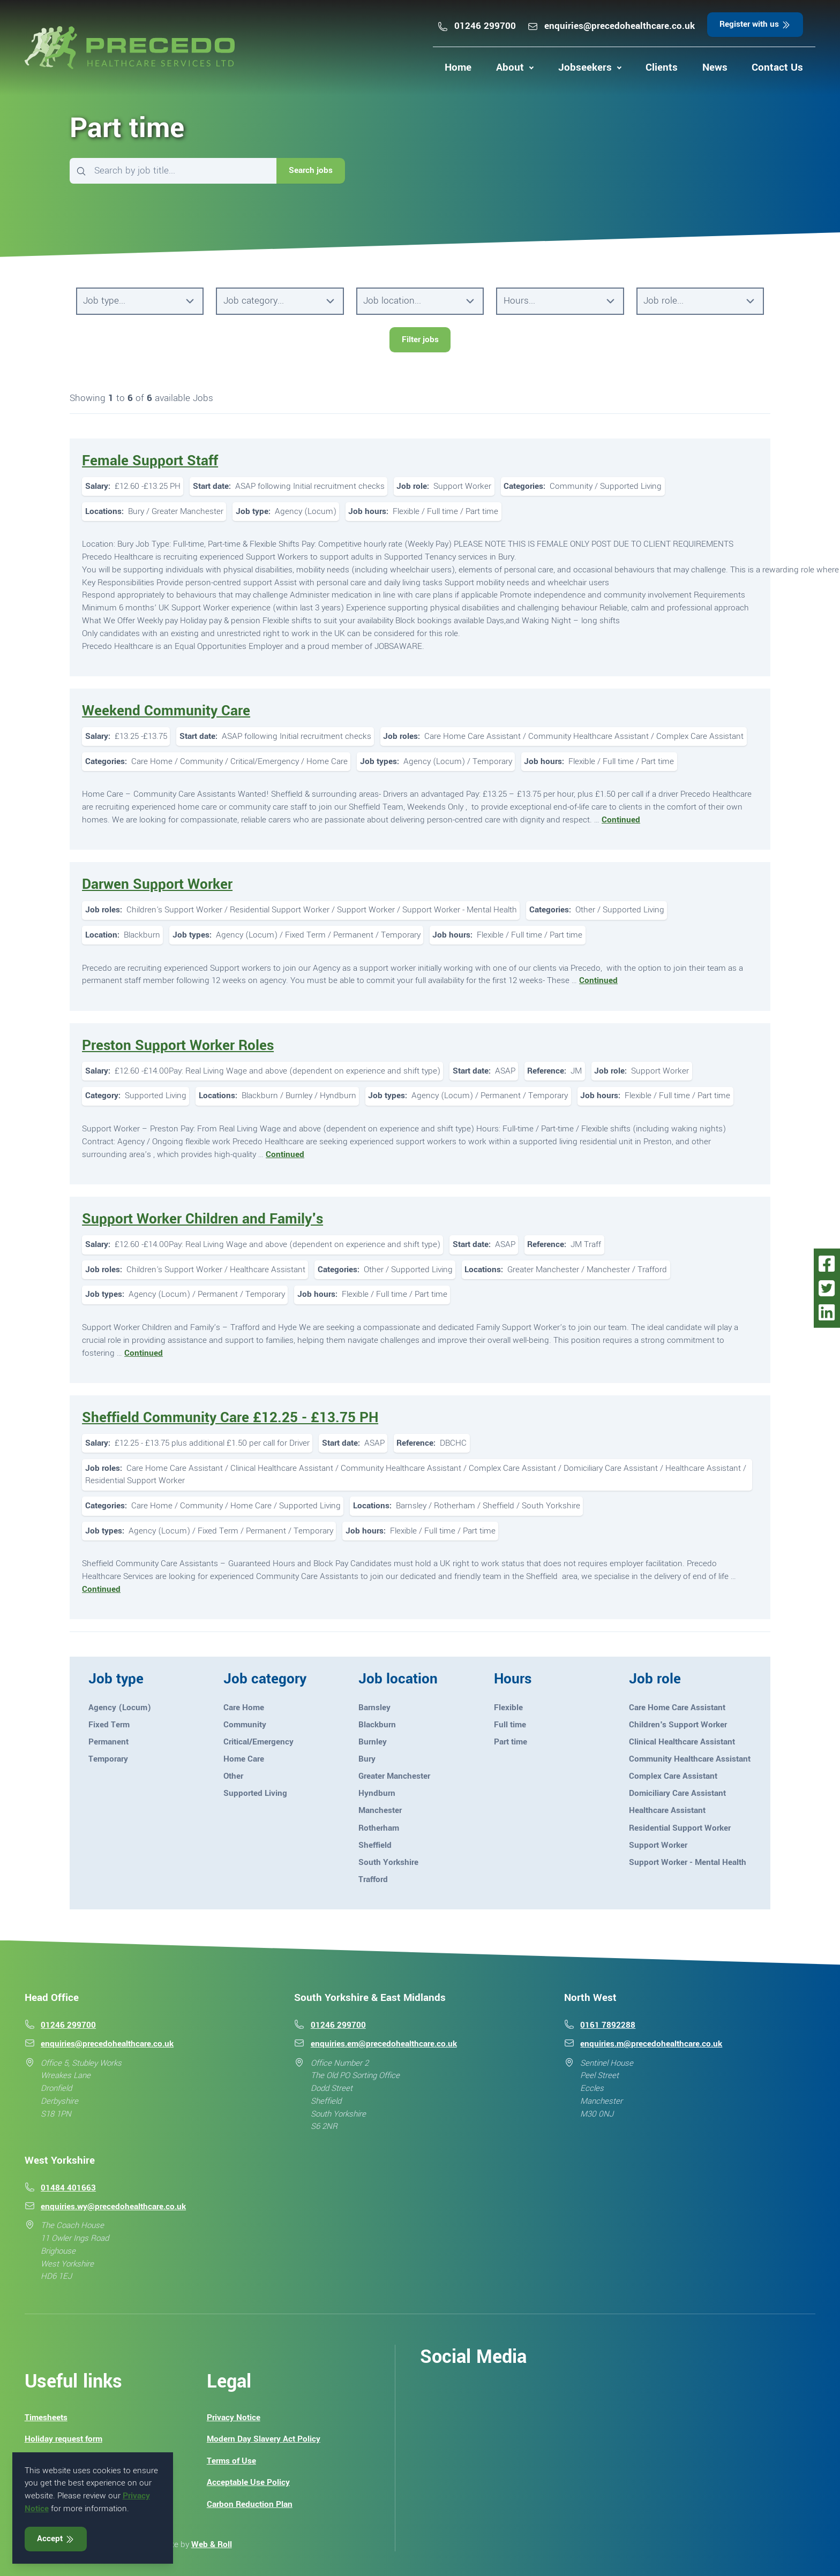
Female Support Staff (150, 461)
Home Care (243, 1759)
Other (233, 1776)
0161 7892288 (607, 2025)
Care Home (243, 1707)
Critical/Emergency (258, 1742)
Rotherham (378, 1828)
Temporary (108, 1759)
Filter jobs (420, 339)
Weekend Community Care (166, 711)
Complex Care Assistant (673, 1776)
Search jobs (311, 170)
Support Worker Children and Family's (202, 1219)
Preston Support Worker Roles (178, 1045)
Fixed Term (109, 1725)
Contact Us (777, 67)
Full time (510, 1725)
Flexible (508, 1707)
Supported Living (255, 1793)
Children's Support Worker (678, 1725)
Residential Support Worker (680, 1828)
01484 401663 (68, 2188)
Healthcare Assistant (667, 1810)
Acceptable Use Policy (248, 2482)
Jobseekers (585, 67)
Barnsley (374, 1707)
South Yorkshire (388, 1862)
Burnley (372, 1742)
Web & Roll (211, 2544)
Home (458, 67)
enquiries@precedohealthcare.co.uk (611, 26)
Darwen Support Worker (157, 884)
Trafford (373, 1879)
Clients (662, 67)
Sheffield (375, 1845)
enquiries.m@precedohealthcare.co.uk (651, 2044)
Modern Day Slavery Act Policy (263, 2439)
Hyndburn (376, 1793)
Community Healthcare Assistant (690, 1759)
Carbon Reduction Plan (249, 2504)
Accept (56, 2538)
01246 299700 (476, 26)
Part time (510, 1742)
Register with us (755, 24)
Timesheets (46, 2417)
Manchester (380, 1810)
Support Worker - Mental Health (687, 1862)
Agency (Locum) (119, 1707)
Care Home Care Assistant (677, 1707)
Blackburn (377, 1725)
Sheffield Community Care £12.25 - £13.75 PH (230, 1417)
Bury (367, 1759)
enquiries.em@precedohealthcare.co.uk (384, 2044)
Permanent (108, 1742)
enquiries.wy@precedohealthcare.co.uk (113, 2206)
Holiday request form (63, 2439)
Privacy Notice (233, 2417)
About (510, 67)
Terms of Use (231, 2461)
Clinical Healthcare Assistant (682, 1742)
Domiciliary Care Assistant (677, 1793)
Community (244, 1725)
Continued (621, 820)
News (715, 67)
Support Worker (658, 1845)
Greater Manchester (394, 1776)
